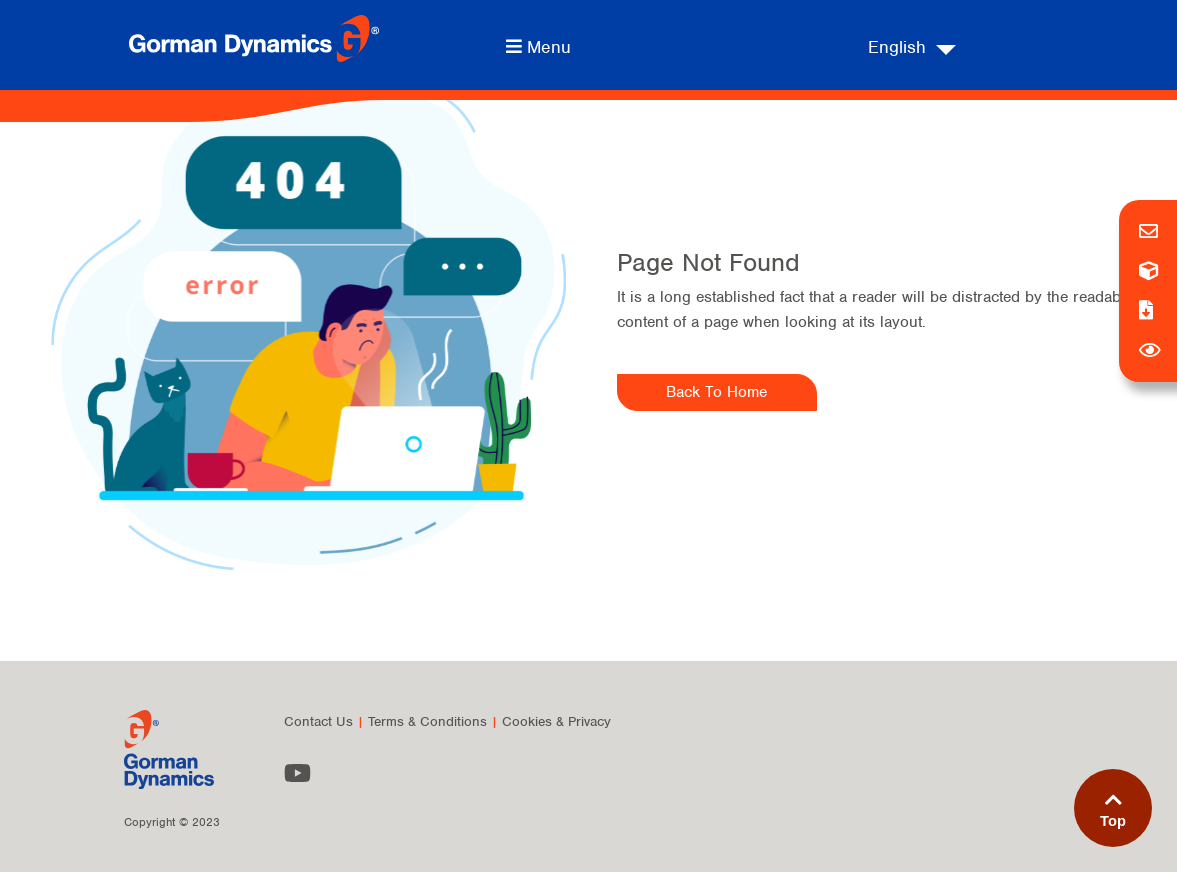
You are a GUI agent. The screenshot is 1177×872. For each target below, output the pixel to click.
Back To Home (716, 392)
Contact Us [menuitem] (318, 721)
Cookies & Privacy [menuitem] (556, 721)
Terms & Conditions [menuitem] (427, 721)
